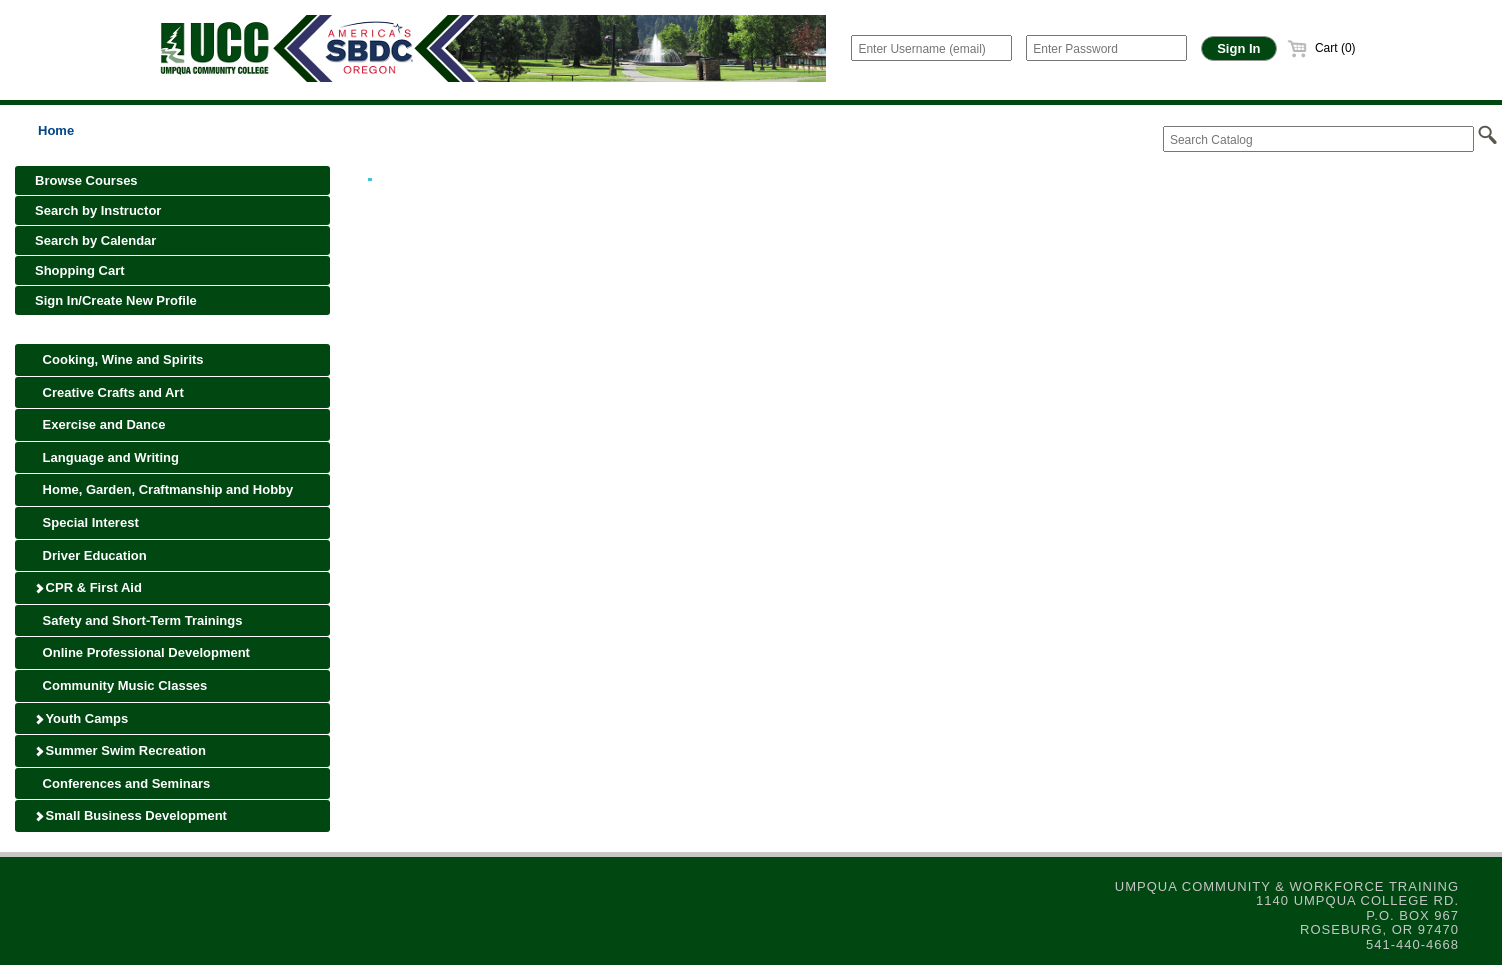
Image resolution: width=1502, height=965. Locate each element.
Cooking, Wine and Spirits (119, 359)
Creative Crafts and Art (109, 392)
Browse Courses (86, 180)
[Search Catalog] (1318, 139)
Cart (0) (1321, 48)
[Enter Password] (1106, 48)
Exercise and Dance (100, 424)
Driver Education (91, 555)
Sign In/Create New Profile (116, 300)
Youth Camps (81, 718)
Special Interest (87, 522)
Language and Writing (107, 457)
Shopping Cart (80, 270)
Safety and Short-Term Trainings (138, 620)
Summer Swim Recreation (120, 750)
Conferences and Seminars (122, 783)
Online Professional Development (142, 652)
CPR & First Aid (88, 587)
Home (56, 130)
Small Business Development (130, 815)
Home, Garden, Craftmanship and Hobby (164, 489)
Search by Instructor (98, 210)
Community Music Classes (121, 685)
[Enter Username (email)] (931, 48)
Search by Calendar (95, 240)
